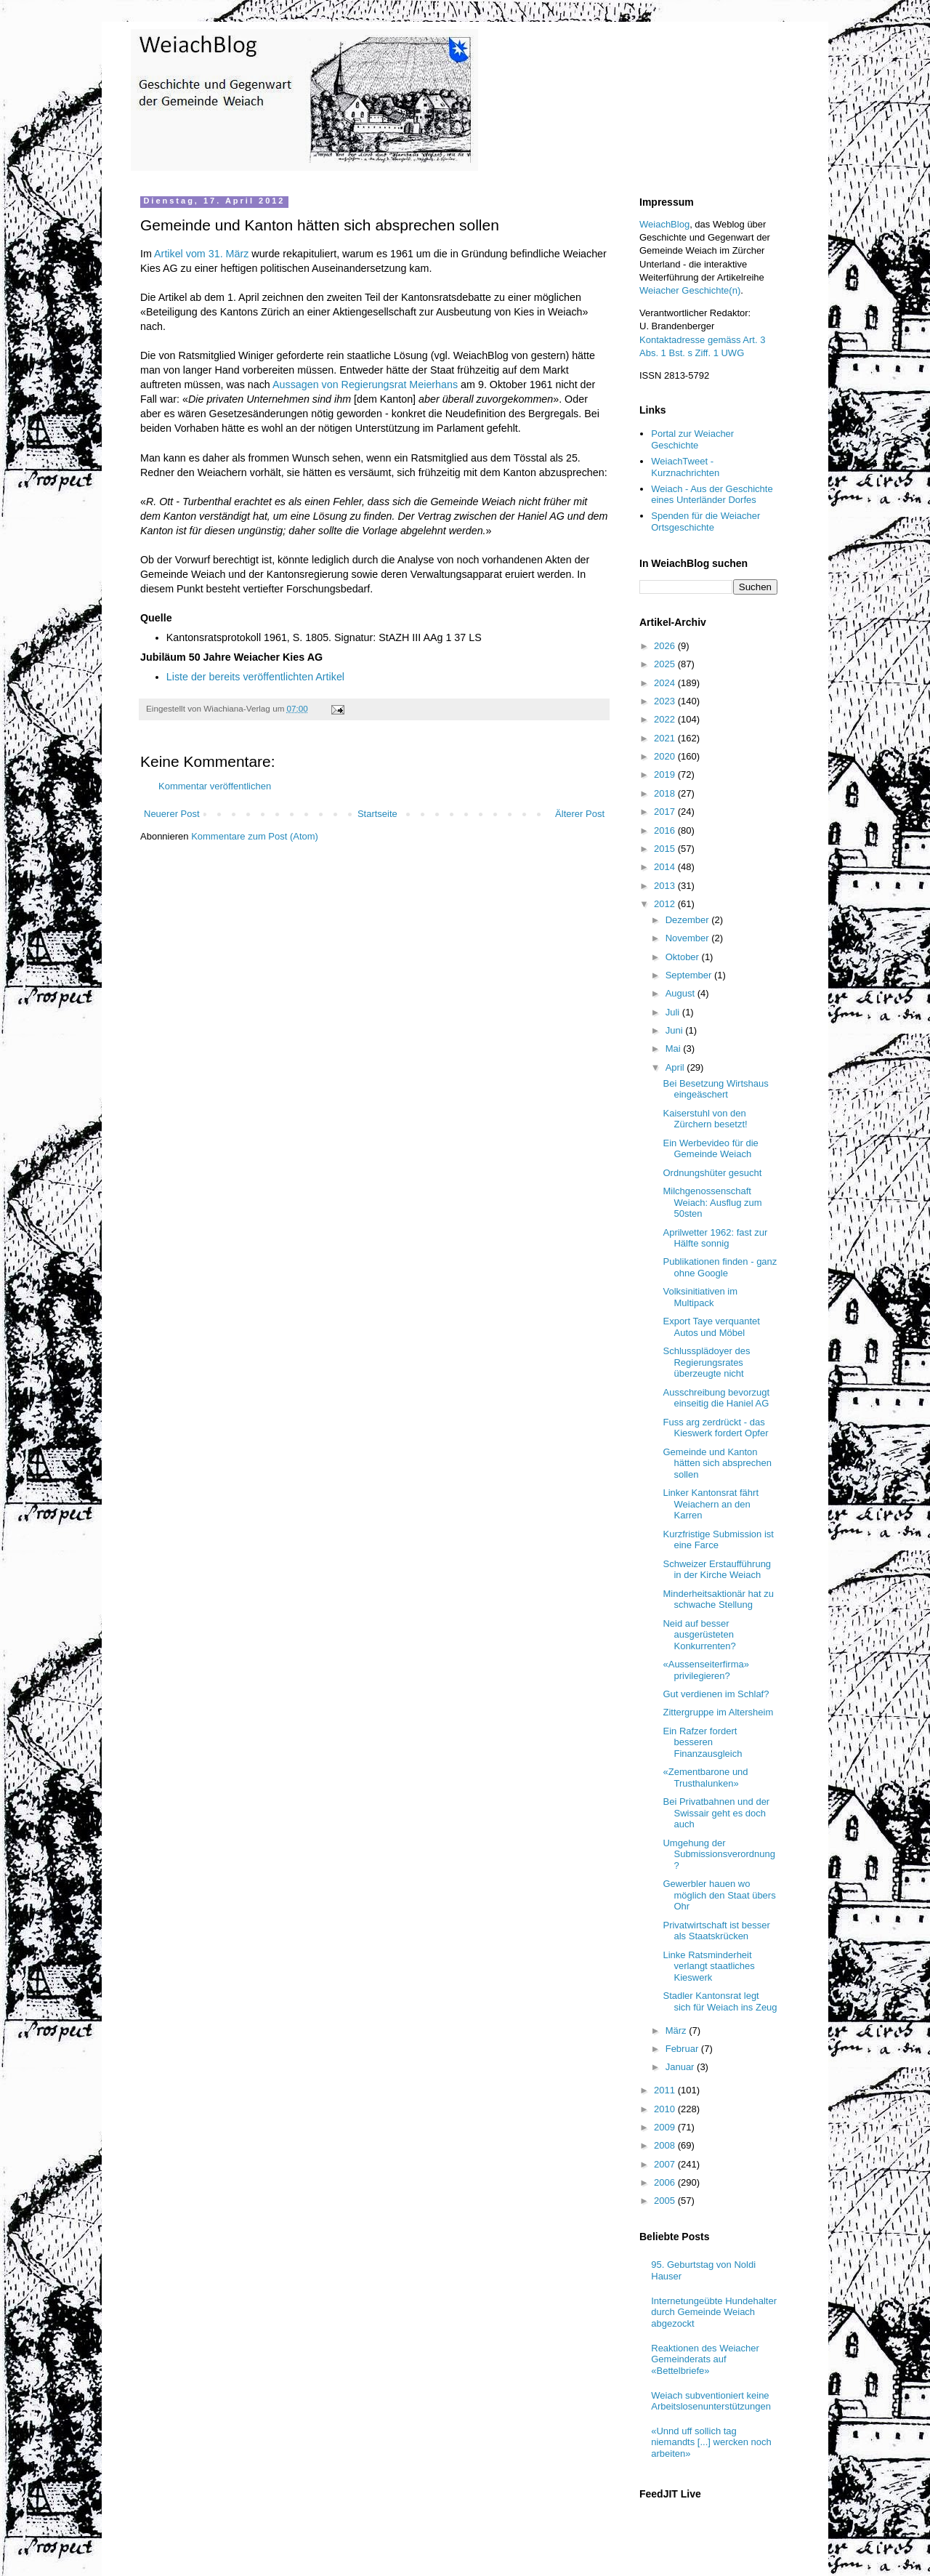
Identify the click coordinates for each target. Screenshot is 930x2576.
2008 (666, 2145)
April (676, 1067)
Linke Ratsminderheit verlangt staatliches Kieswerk (708, 1966)
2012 (666, 903)
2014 (666, 866)
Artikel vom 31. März (201, 253)
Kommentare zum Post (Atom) (254, 836)
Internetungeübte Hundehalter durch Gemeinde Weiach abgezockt (714, 2312)
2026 (666, 645)
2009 (666, 2127)
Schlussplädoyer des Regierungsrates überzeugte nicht (706, 1362)
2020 (666, 756)
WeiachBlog (664, 224)
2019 (666, 774)
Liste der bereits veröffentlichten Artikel (255, 677)
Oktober (684, 956)
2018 (666, 793)
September (690, 975)
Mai (675, 1048)
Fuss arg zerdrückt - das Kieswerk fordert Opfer (715, 1428)
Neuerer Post (172, 813)
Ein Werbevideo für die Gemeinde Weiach (710, 1149)
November (689, 938)
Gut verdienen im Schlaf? (716, 1694)
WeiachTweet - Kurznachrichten (685, 467)
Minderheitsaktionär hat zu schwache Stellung (718, 1599)
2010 (666, 2109)
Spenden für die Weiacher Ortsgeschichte (705, 521)
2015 (666, 848)
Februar (683, 2048)
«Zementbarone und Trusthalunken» (705, 1777)
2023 (666, 701)
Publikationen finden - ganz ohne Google (720, 1267)
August (682, 993)
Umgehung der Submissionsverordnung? (719, 1854)
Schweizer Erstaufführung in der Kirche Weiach (717, 1569)
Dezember (689, 919)
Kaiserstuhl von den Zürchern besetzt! (705, 1119)
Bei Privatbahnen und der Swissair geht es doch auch (716, 1813)
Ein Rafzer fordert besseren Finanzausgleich (702, 1742)
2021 (666, 738)
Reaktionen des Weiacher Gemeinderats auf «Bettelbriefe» (705, 2359)
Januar (681, 2066)
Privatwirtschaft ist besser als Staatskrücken (716, 1931)
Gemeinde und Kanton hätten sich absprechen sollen (717, 1463)
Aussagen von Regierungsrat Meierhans (365, 384)
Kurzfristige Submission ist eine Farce (718, 1540)
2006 (666, 2182)
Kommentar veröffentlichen (214, 786)
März (678, 2030)
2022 (666, 719)
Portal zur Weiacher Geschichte (692, 439)
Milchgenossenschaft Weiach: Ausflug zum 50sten (712, 1202)
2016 (666, 830)
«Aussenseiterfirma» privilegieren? (706, 1670)
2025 (666, 664)
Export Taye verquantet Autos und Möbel (711, 1327)
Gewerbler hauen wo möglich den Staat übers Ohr (719, 1895)
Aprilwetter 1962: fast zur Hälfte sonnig (715, 1238)
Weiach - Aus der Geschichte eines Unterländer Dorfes (711, 494)
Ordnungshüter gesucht (712, 1172)
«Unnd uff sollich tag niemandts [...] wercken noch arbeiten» (711, 2442)
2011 (666, 2090)
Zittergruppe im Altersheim (718, 1712)
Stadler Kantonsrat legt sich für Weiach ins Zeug (720, 2001)
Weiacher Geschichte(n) (689, 290)
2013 (666, 885)
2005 (666, 2200)
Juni (675, 1030)
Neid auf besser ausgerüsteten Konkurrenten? (699, 1634)
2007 (666, 2164)
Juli (674, 1012)
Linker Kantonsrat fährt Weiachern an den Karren (711, 1504)
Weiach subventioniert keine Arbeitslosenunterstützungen (711, 2401)
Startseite (377, 813)
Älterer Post (579, 813)
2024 (666, 682)
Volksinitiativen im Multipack (700, 1297)
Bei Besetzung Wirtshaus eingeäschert (715, 1089)
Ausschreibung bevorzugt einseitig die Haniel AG (716, 1398)
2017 (666, 811)
